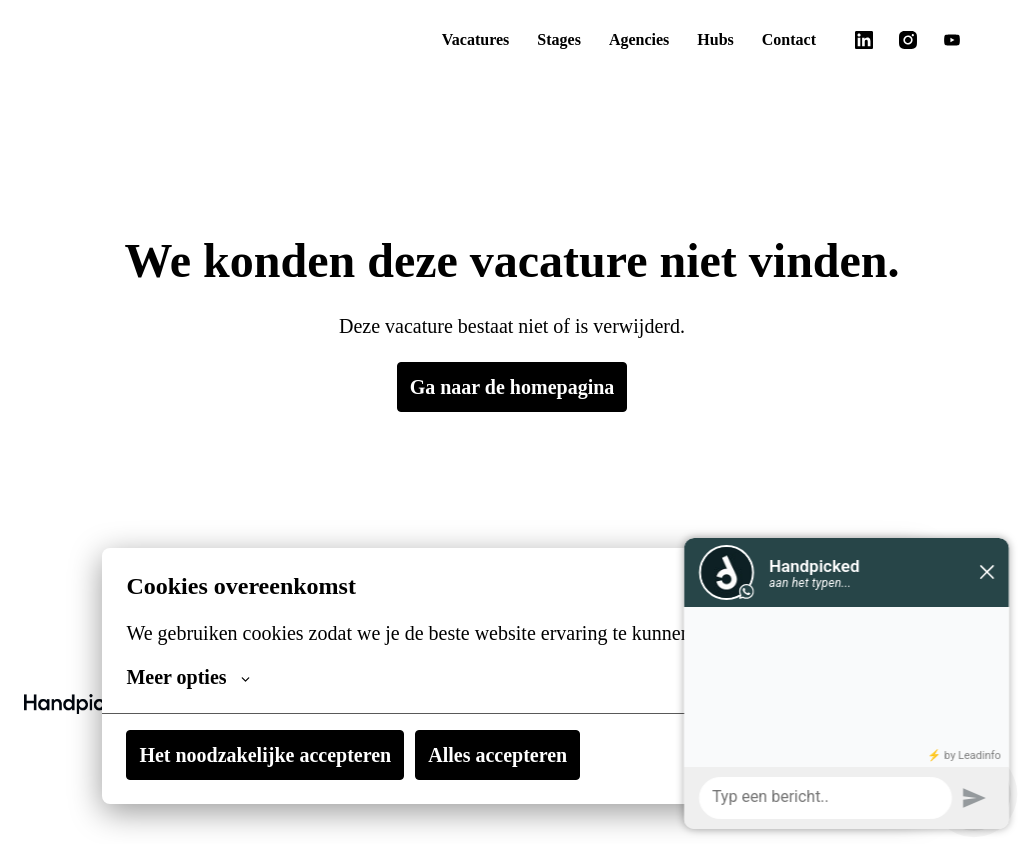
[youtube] (952, 40)
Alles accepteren (522, 755)
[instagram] (908, 40)
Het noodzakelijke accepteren (274, 755)
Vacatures (449, 40)
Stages (540, 40)
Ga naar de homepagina (512, 387)
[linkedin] (864, 40)
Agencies (628, 40)
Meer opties (191, 677)
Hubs (708, 40)
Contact (785, 40)
